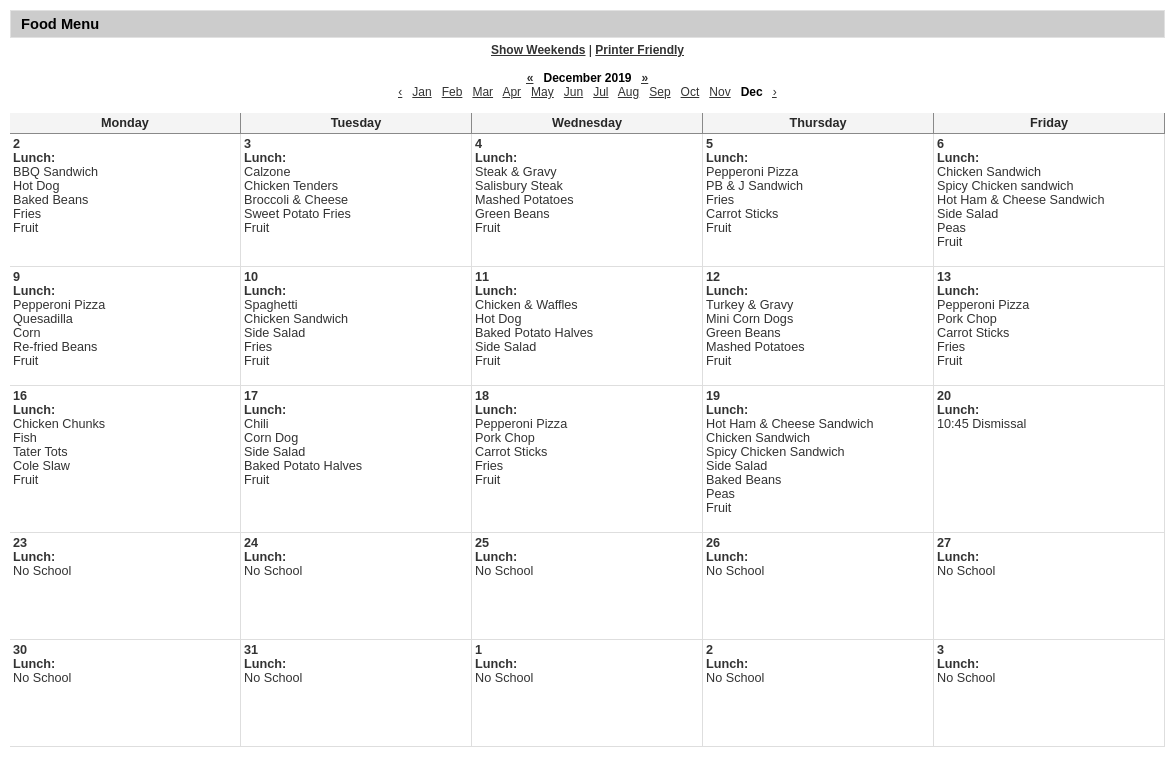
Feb (452, 92)
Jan (421, 92)
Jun (573, 92)
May (542, 92)
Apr (511, 92)
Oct (690, 92)
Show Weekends (538, 50)
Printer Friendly (639, 50)
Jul (600, 92)
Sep (659, 92)
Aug (628, 92)
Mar (482, 92)
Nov (719, 92)
